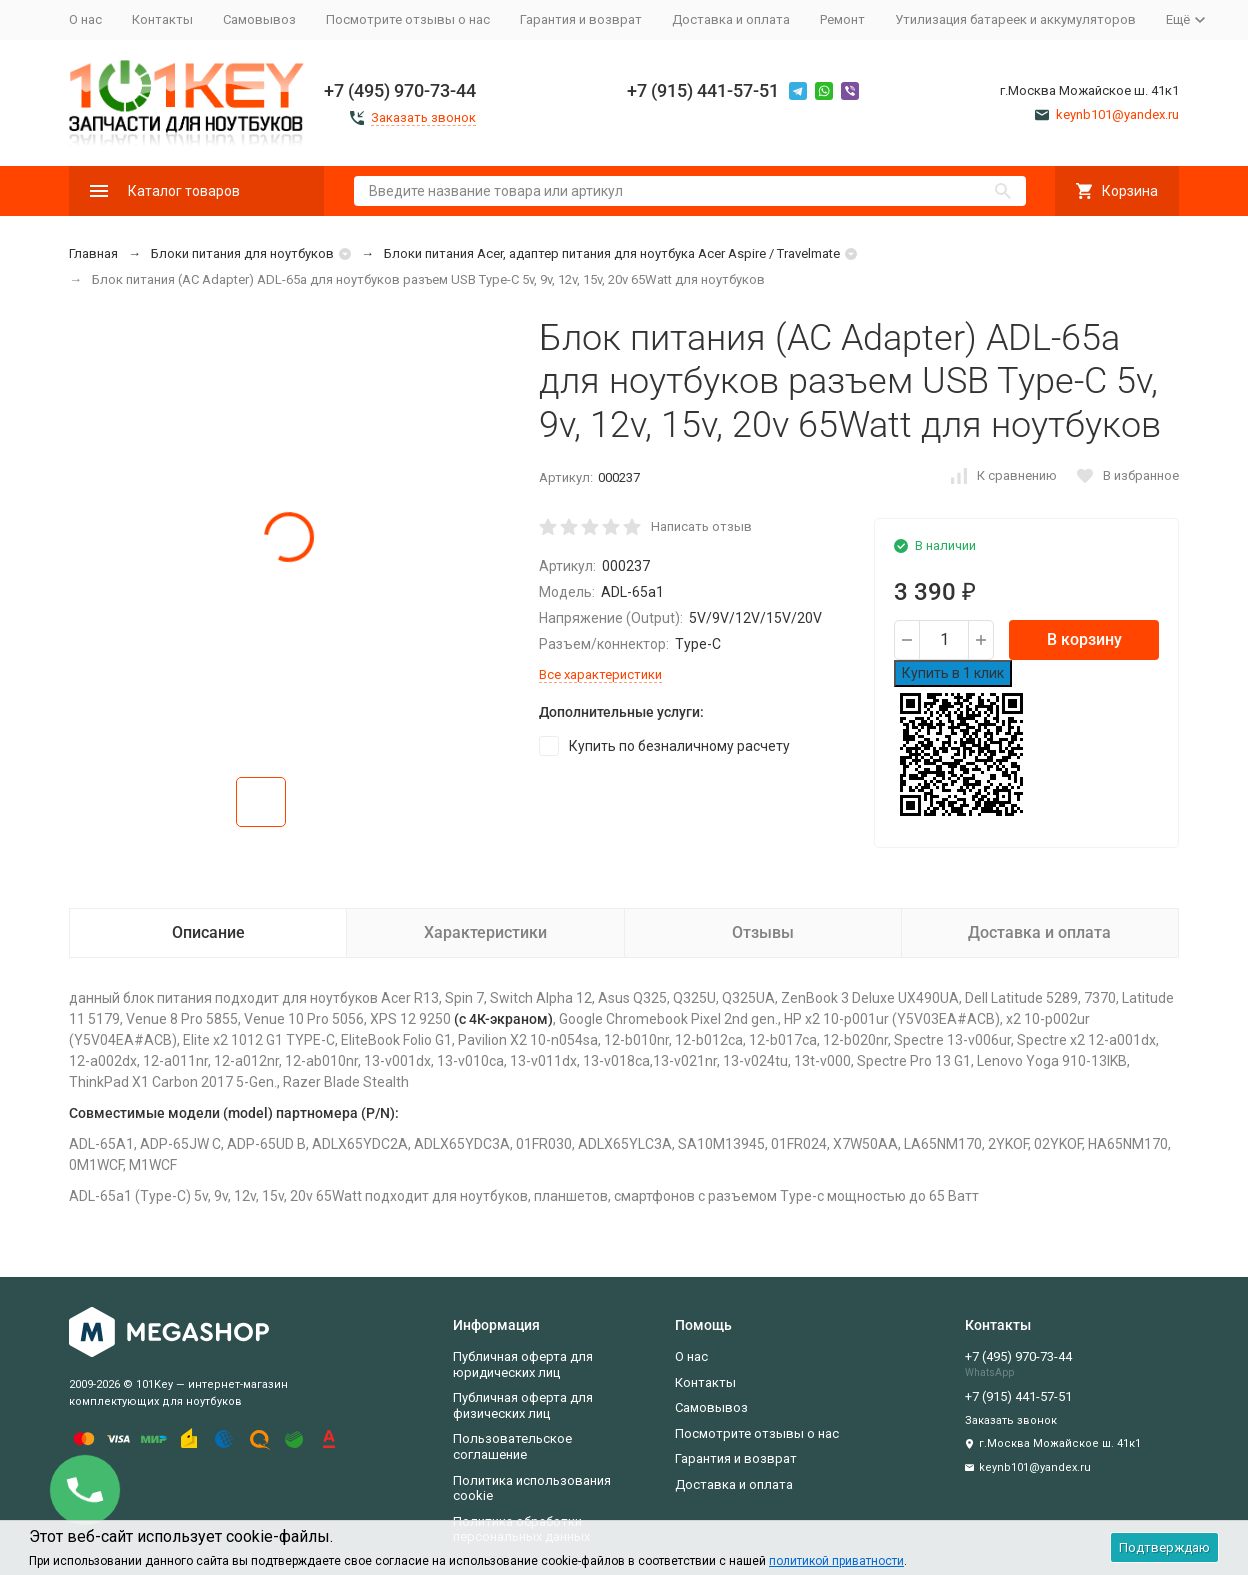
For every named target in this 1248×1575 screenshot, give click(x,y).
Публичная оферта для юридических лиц (523, 1364)
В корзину (1084, 639)
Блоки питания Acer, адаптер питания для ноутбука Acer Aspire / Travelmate (612, 253)
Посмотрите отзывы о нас (408, 19)
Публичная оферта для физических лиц (523, 1405)
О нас (85, 19)
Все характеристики (600, 674)
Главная (93, 253)
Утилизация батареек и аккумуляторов (1015, 19)
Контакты (162, 19)
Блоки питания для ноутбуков (242, 253)
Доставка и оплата (731, 19)
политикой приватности (836, 1561)
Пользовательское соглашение (512, 1446)
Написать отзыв (701, 526)
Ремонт (842, 19)
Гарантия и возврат (581, 19)
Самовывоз (259, 19)
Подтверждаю (1164, 1547)
